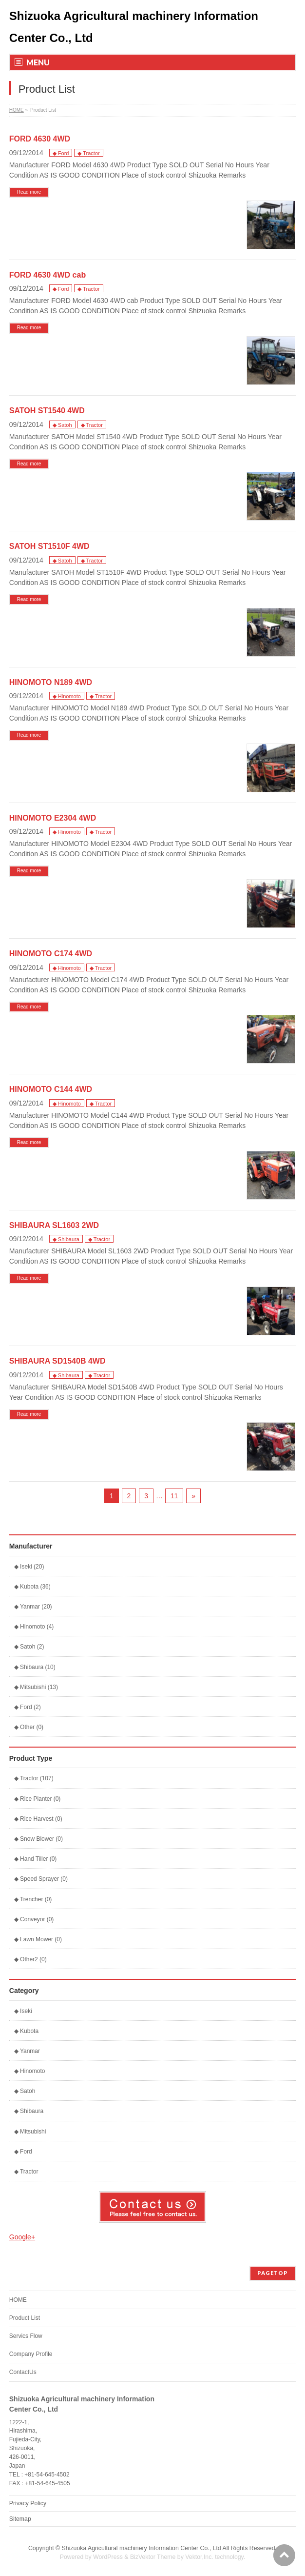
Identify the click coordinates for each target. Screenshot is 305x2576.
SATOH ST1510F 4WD (49, 546)
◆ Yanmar (27, 2051)
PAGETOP (272, 2273)
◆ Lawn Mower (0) (38, 1939)
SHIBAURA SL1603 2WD (54, 1225)
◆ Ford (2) (27, 1707)
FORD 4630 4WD (39, 139)
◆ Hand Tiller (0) (35, 1858)
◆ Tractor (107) (34, 1778)
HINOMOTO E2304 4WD (52, 818)
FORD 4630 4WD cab (47, 275)
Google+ (22, 2237)
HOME (16, 110)
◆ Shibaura (66, 1239)
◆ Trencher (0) (33, 1899)
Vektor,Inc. (199, 2557)
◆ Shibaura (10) (35, 1667)
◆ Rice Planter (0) (37, 1798)
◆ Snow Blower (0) (38, 1838)
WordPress (108, 2557)
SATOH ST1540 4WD (47, 410)
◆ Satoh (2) (29, 1646)
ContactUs (23, 2372)
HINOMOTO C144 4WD (50, 1089)
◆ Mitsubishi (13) (36, 1687)
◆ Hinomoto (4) (34, 1626)
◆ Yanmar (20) (33, 1606)
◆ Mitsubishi (30, 2131)
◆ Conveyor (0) (34, 1919)
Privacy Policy (27, 2503)
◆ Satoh (62, 425)
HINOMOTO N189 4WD (50, 682)
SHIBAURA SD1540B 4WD (57, 1361)
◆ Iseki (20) (29, 1566)
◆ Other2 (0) (30, 1959)
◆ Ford (61, 153)
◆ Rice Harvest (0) (38, 1818)
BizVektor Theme (153, 2557)
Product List (24, 2317)
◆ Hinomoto (67, 696)
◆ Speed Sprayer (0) (41, 1878)
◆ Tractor (88, 153)
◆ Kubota (26, 2031)
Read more (29, 192)
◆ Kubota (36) (32, 1586)
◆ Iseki (23, 2011)
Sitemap (20, 2519)
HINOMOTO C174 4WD (50, 953)
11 (174, 1496)
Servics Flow (25, 2336)
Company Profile (31, 2354)
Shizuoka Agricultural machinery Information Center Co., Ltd (141, 2548)
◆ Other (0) (28, 1727)
